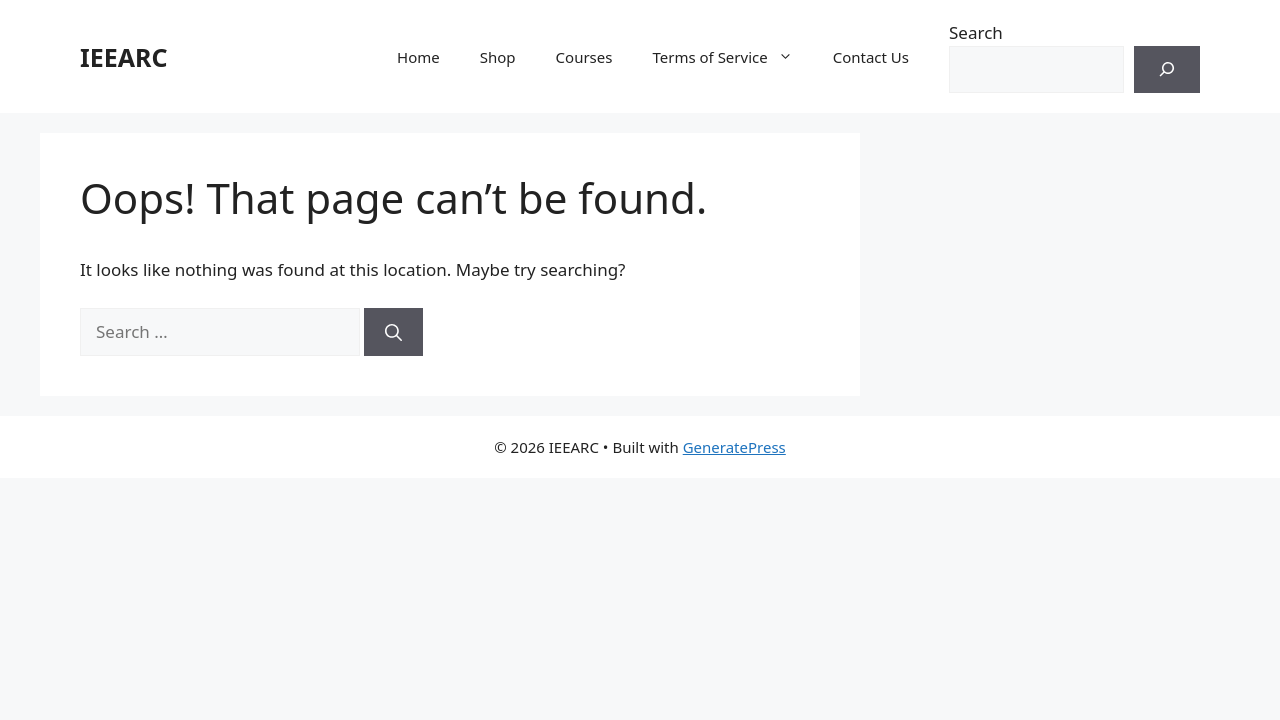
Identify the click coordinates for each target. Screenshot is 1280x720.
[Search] (1167, 70)
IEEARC (123, 57)
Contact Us (871, 57)
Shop (498, 57)
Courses (584, 57)
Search (976, 32)
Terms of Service (732, 57)
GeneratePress (734, 447)
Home (418, 57)
